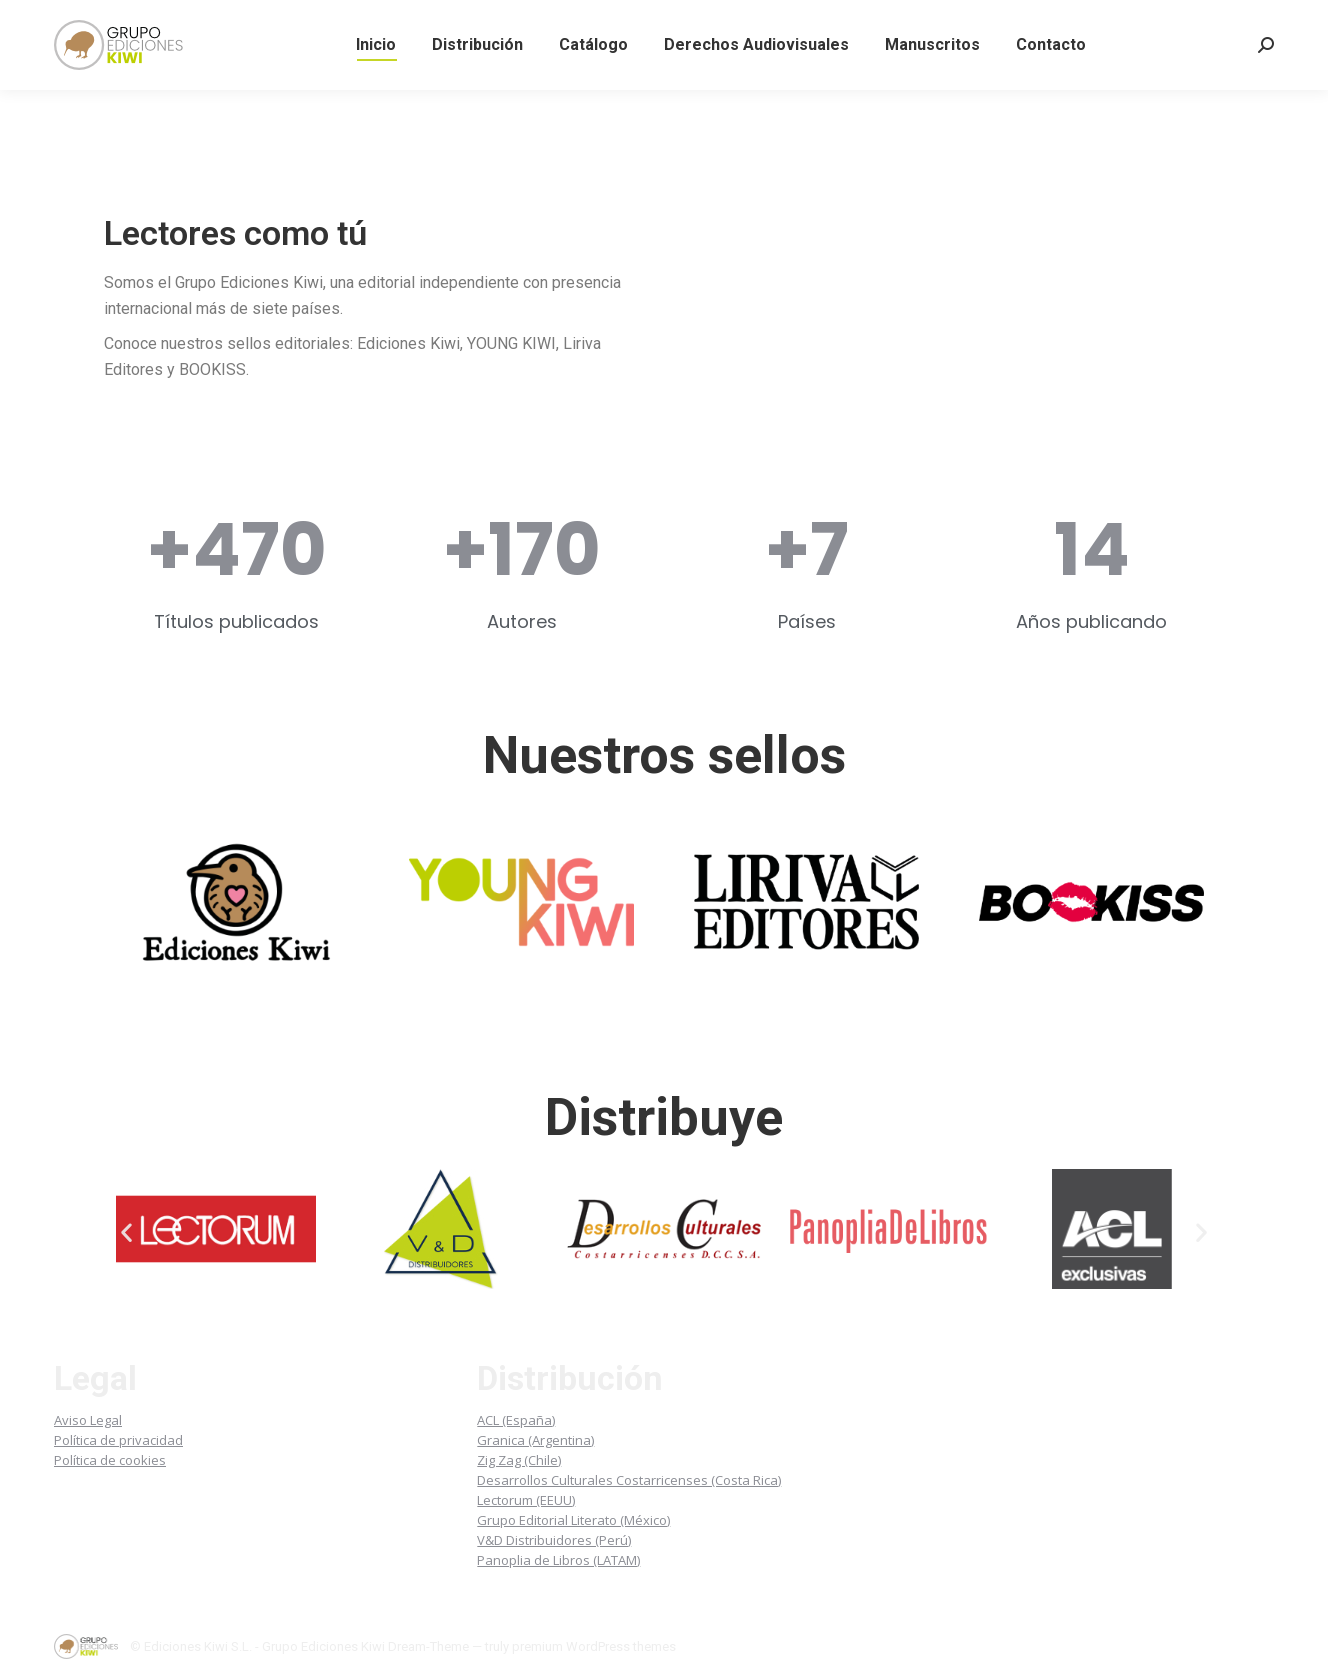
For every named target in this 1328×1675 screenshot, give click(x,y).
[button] (126, 1232)
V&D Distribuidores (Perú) (554, 1540)
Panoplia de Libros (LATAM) (558, 1560)
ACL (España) (516, 1420)
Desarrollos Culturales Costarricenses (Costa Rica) (629, 1480)
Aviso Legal (88, 1420)
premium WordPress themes (594, 1646)
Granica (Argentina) (535, 1440)
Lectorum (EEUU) (526, 1500)
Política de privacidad (118, 1440)
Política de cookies (110, 1460)
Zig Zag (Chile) (519, 1460)
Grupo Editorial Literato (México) (573, 1520)
